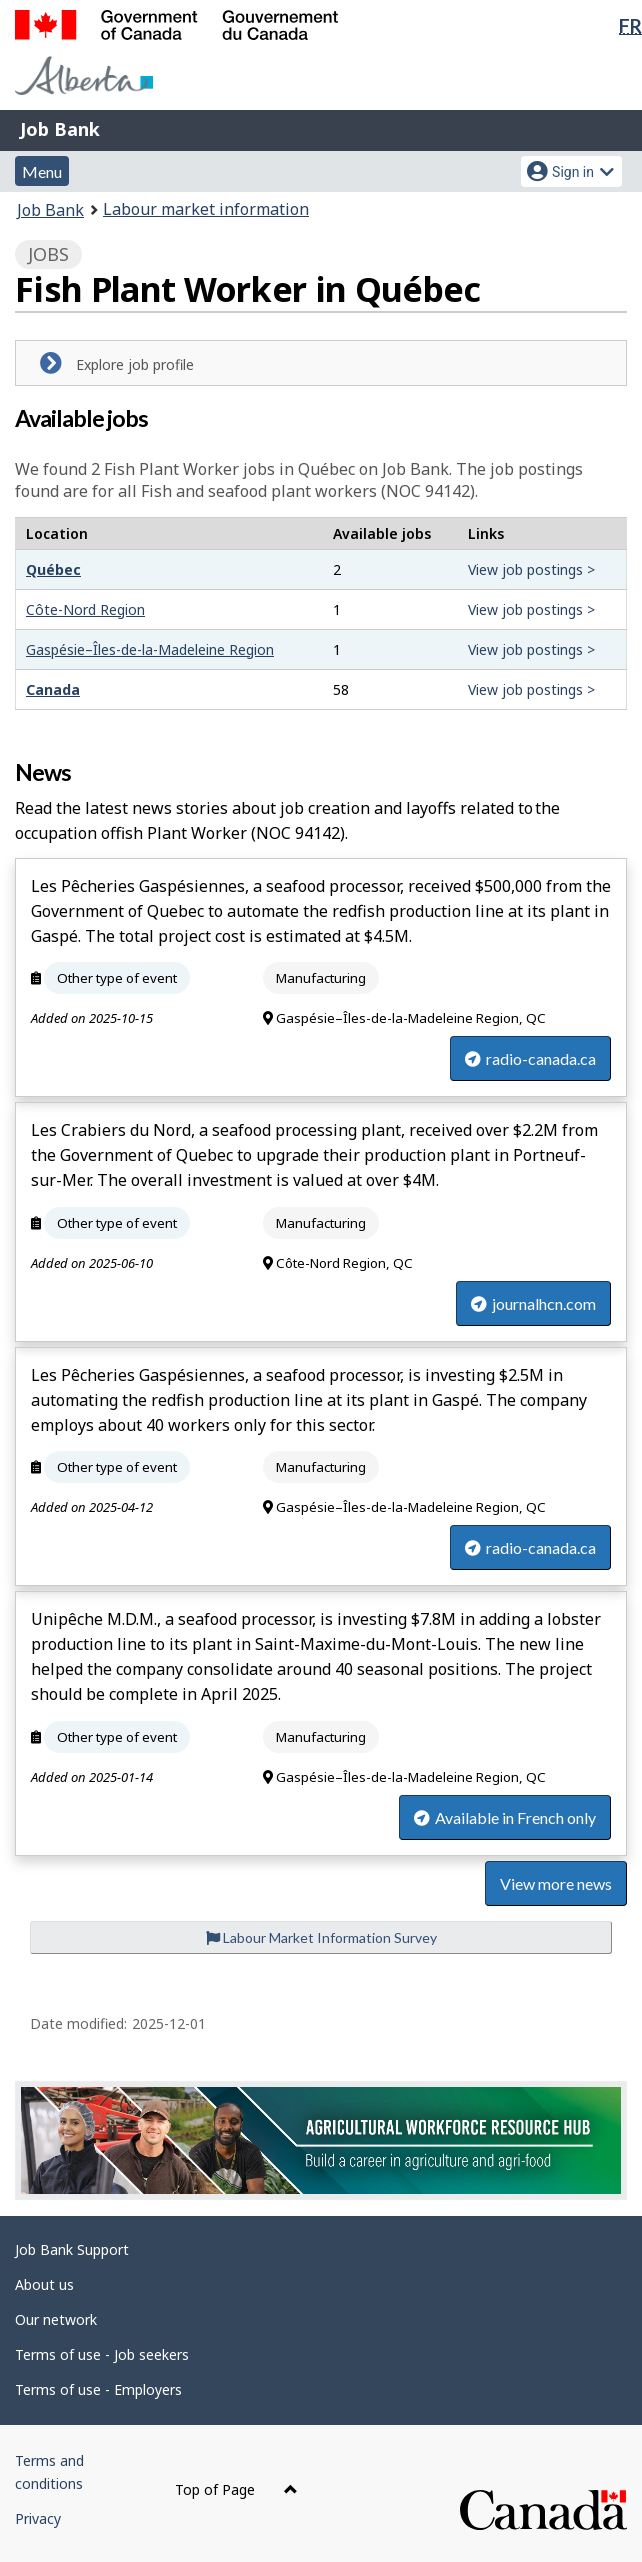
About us (44, 2284)
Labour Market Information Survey (321, 1937)
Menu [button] (42, 171)
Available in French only (505, 1817)
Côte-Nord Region (85, 609)
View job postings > (531, 569)
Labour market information (206, 209)
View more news (556, 1883)
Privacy (38, 2518)
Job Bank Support (72, 2249)
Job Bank (60, 129)
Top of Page (236, 2489)
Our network (56, 2319)
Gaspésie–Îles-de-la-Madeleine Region (150, 649)
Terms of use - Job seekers (102, 2354)
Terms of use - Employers (98, 2389)
